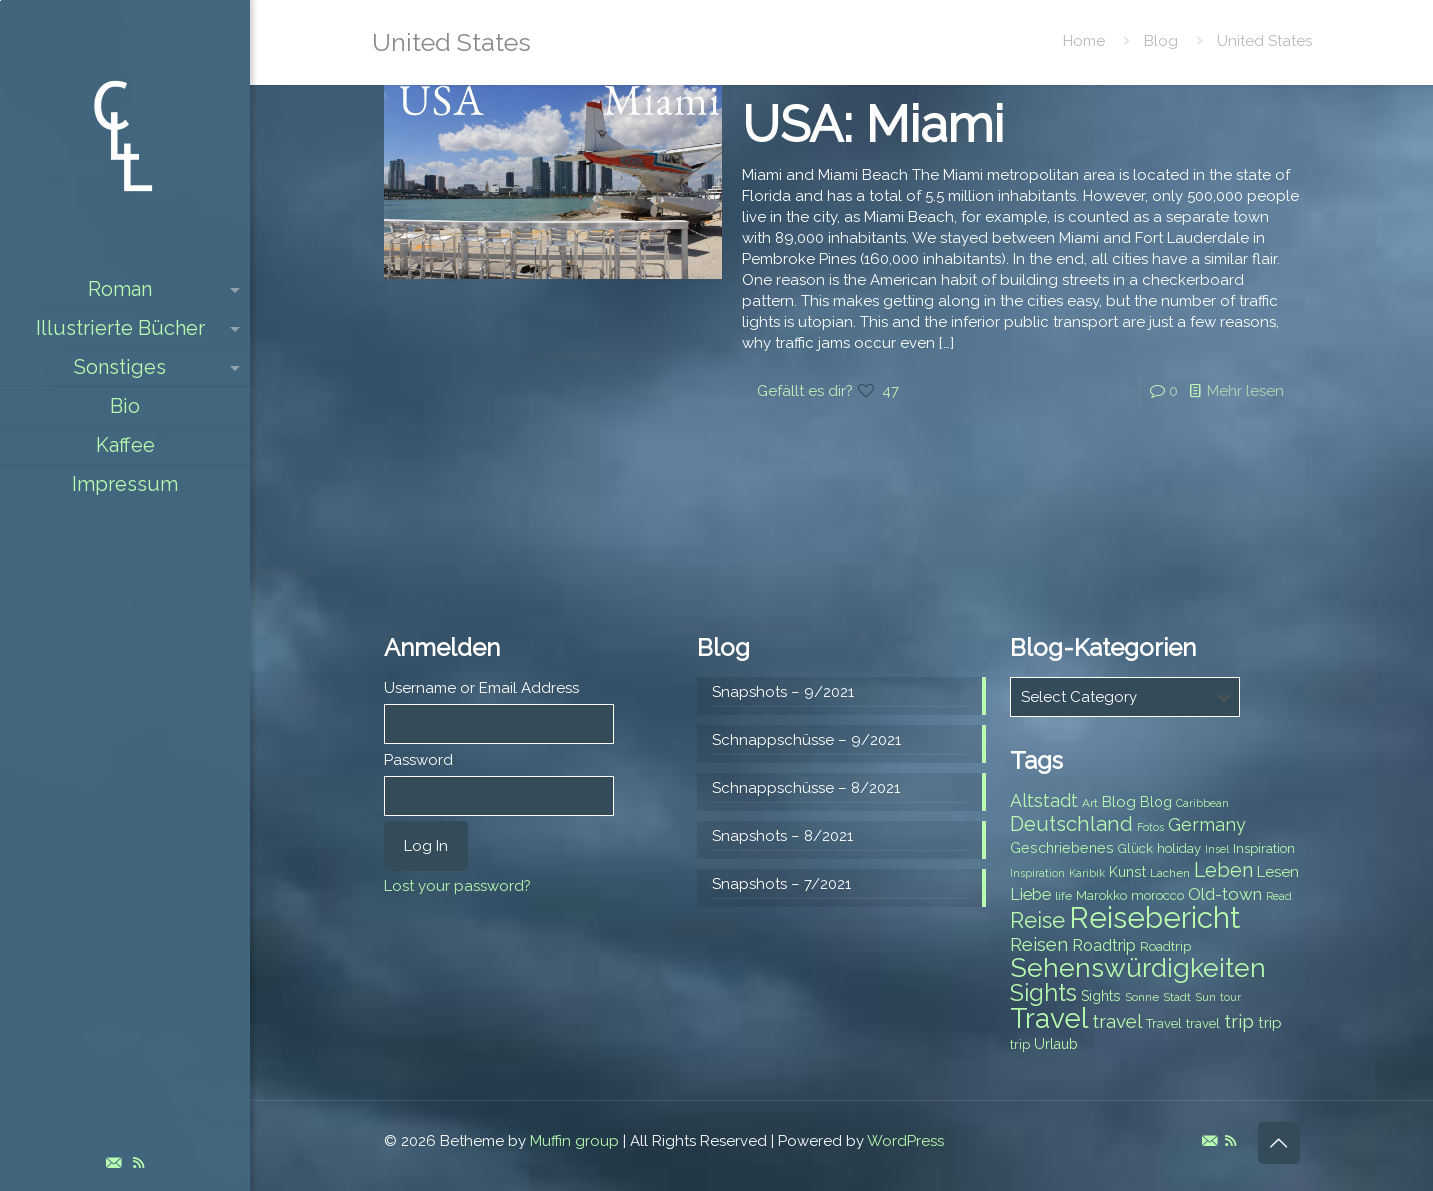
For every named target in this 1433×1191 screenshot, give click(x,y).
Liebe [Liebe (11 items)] (1030, 894)
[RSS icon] (138, 1163)
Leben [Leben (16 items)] (1223, 870)
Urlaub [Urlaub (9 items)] (1056, 1044)
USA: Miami (873, 124)
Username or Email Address (481, 688)
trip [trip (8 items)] (1020, 1044)
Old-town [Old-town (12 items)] (1225, 894)
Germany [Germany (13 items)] (1207, 824)
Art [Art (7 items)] (1090, 803)
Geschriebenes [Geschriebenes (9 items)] (1062, 848)
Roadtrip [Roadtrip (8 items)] (1165, 946)
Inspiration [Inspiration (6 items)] (1037, 873)
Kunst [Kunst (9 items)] (1127, 872)
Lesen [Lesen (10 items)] (1278, 872)
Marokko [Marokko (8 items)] (1101, 895)
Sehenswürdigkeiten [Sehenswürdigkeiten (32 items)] (1138, 967)
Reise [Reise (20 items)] (1037, 920)
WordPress (905, 1141)
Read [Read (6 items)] (1279, 896)
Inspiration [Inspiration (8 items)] (1264, 848)
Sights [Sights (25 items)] (1043, 993)
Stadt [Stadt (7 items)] (1177, 997)
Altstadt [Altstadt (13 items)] (1044, 800)
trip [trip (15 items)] (1239, 1021)
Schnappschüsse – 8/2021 (806, 788)
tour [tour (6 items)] (1230, 997)
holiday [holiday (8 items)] (1179, 848)
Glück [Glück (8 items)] (1135, 848)
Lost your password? (457, 886)
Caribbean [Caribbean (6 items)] (1202, 803)
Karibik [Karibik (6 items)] (1087, 873)
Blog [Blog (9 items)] (1156, 802)
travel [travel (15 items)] (1117, 1021)
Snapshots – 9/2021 (783, 692)
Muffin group (574, 1141)
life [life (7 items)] (1063, 896)
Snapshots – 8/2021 (782, 836)
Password (418, 760)
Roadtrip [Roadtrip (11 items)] (1104, 945)
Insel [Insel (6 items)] (1217, 849)
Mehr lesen (1245, 391)
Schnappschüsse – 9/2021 (806, 740)
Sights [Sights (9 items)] (1101, 996)
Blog (1161, 41)
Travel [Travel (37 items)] (1049, 1018)
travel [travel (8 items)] (1203, 1023)
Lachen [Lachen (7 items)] (1170, 873)
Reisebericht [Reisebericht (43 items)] (1154, 917)
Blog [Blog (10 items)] (1119, 802)
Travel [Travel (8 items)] (1164, 1023)
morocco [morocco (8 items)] (1157, 895)
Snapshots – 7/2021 (781, 884)
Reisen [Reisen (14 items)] (1039, 944)
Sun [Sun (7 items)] (1205, 997)
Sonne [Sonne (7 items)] (1142, 997)
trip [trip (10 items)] (1270, 1023)
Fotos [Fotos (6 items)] (1150, 827)
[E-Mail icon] (113, 1163)
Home (1084, 41)
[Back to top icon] (1279, 1143)
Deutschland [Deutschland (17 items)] (1071, 824)
